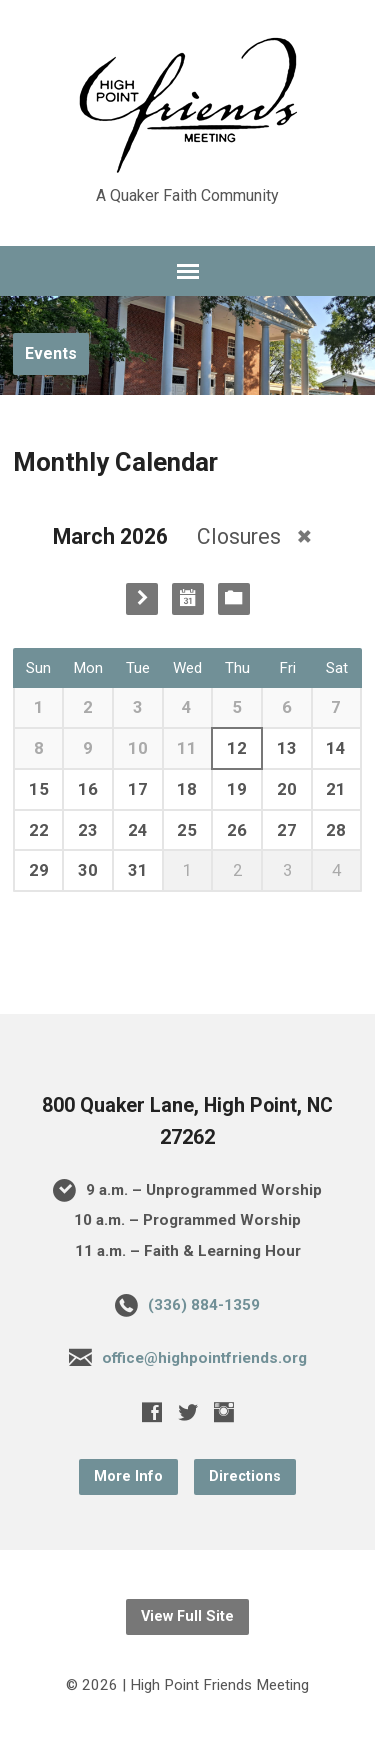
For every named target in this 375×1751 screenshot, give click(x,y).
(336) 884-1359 (204, 1305)
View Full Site (187, 1616)
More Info (128, 1476)
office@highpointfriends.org (204, 1358)
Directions (245, 1476)
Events (51, 353)
